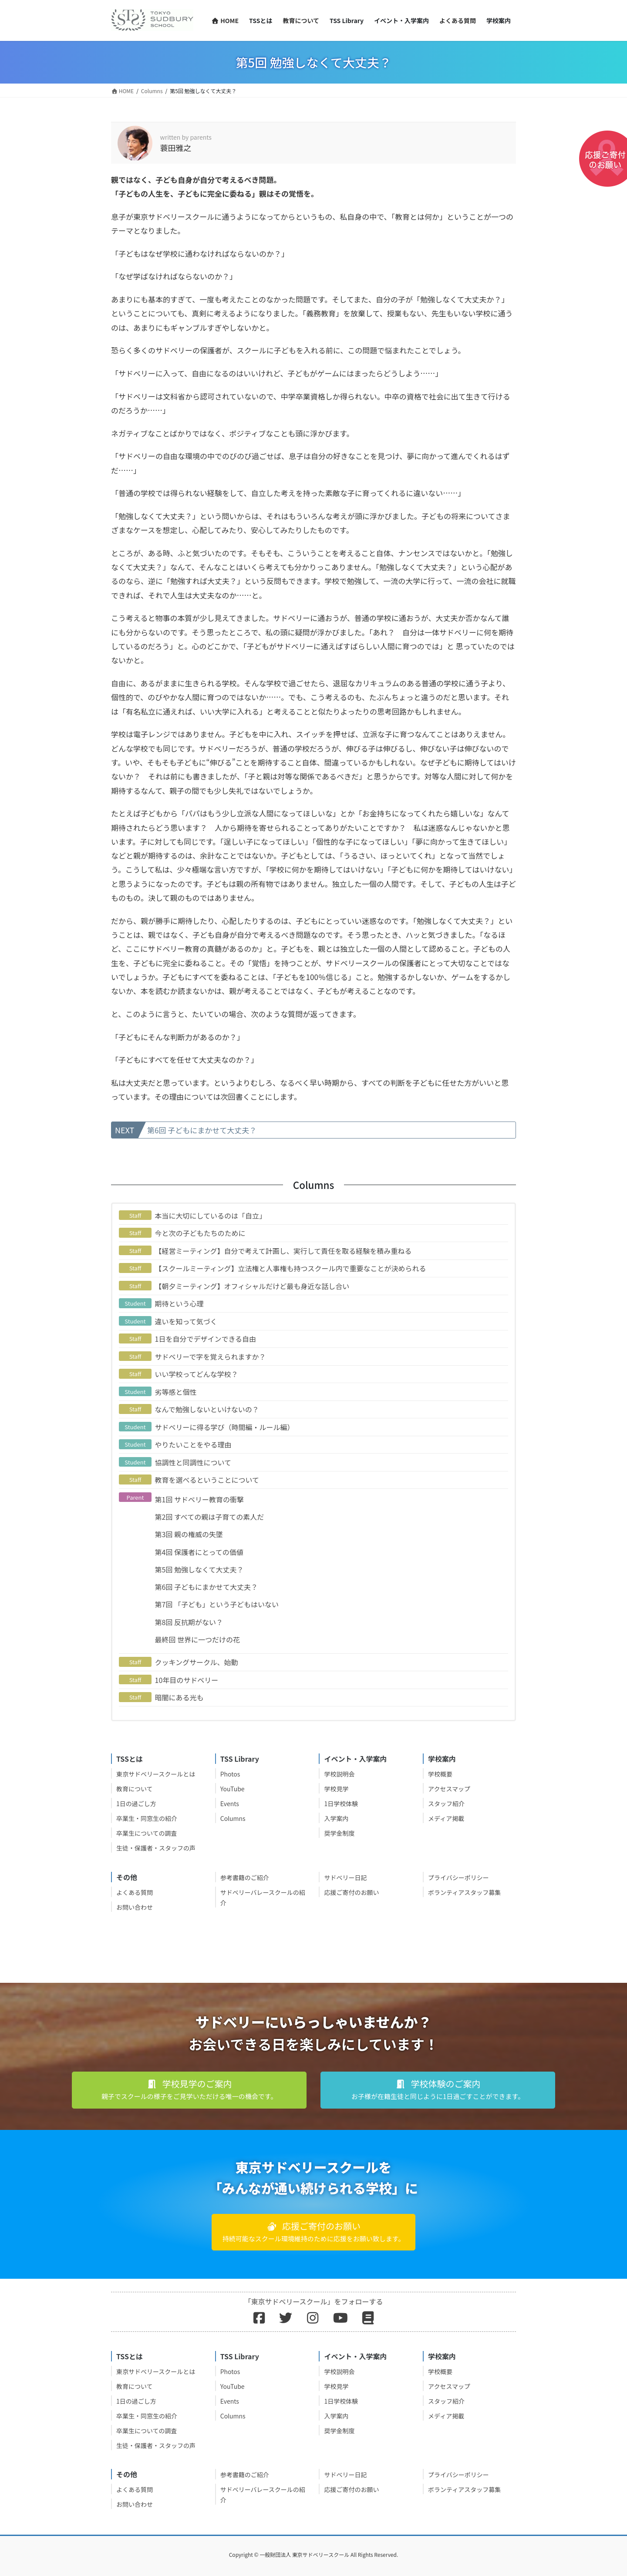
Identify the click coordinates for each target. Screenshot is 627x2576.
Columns (233, 1818)
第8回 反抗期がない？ (189, 1622)
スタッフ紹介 (446, 1803)
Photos (230, 1774)
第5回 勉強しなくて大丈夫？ (199, 1569)
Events (229, 1803)
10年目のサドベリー (187, 1680)
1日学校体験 (341, 1803)
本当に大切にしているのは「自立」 (210, 1215)
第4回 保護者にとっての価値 (199, 1552)
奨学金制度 (339, 1833)
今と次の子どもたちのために (200, 1233)
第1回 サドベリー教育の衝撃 (199, 1499)
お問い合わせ (134, 1907)
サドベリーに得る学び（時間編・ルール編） (224, 1427)
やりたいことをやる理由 (193, 1444)
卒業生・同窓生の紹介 (146, 1818)
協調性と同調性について (193, 1462)
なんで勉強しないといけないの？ (207, 1409)
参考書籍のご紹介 (244, 1877)
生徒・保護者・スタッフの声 (156, 1848)
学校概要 (440, 1774)
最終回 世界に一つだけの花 (197, 1639)
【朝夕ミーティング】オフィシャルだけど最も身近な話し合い (252, 1286)
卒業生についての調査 (146, 1833)
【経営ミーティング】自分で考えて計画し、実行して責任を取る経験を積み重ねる (283, 1251)
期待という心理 (179, 1303)
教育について (134, 1788)
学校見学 (336, 1788)
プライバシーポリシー (458, 1877)
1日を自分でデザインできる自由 (205, 1338)
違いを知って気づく (186, 1321)
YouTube (232, 1788)
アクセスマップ (449, 1788)
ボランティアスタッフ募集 (464, 1892)
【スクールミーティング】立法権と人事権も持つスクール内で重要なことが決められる (290, 1268)
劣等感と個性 (176, 1392)
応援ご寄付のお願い (351, 1892)
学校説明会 (339, 1774)
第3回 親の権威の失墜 (189, 1534)
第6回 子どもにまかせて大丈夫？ (201, 1130)
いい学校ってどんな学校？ (196, 1374)
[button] (189, 2090)
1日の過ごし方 (136, 1803)
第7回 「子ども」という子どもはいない (217, 1604)
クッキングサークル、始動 (196, 1662)
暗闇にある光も (179, 1697)
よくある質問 (134, 1892)
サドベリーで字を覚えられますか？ (210, 1356)
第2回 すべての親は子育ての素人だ (209, 1516)
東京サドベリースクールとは (155, 1774)
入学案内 (336, 1818)
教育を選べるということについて (207, 1479)
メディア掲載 (446, 1818)
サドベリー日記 (345, 1877)
